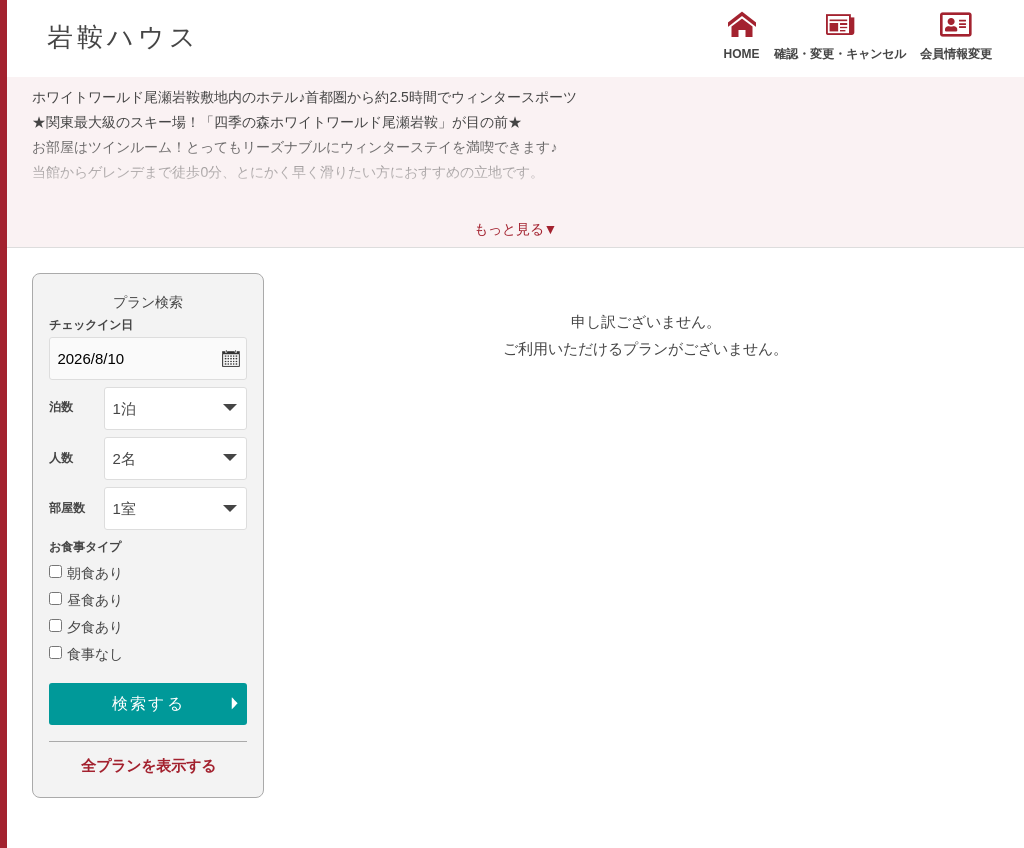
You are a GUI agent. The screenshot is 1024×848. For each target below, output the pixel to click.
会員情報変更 (956, 36)
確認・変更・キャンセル (840, 36)
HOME (742, 36)
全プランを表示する (148, 765)
